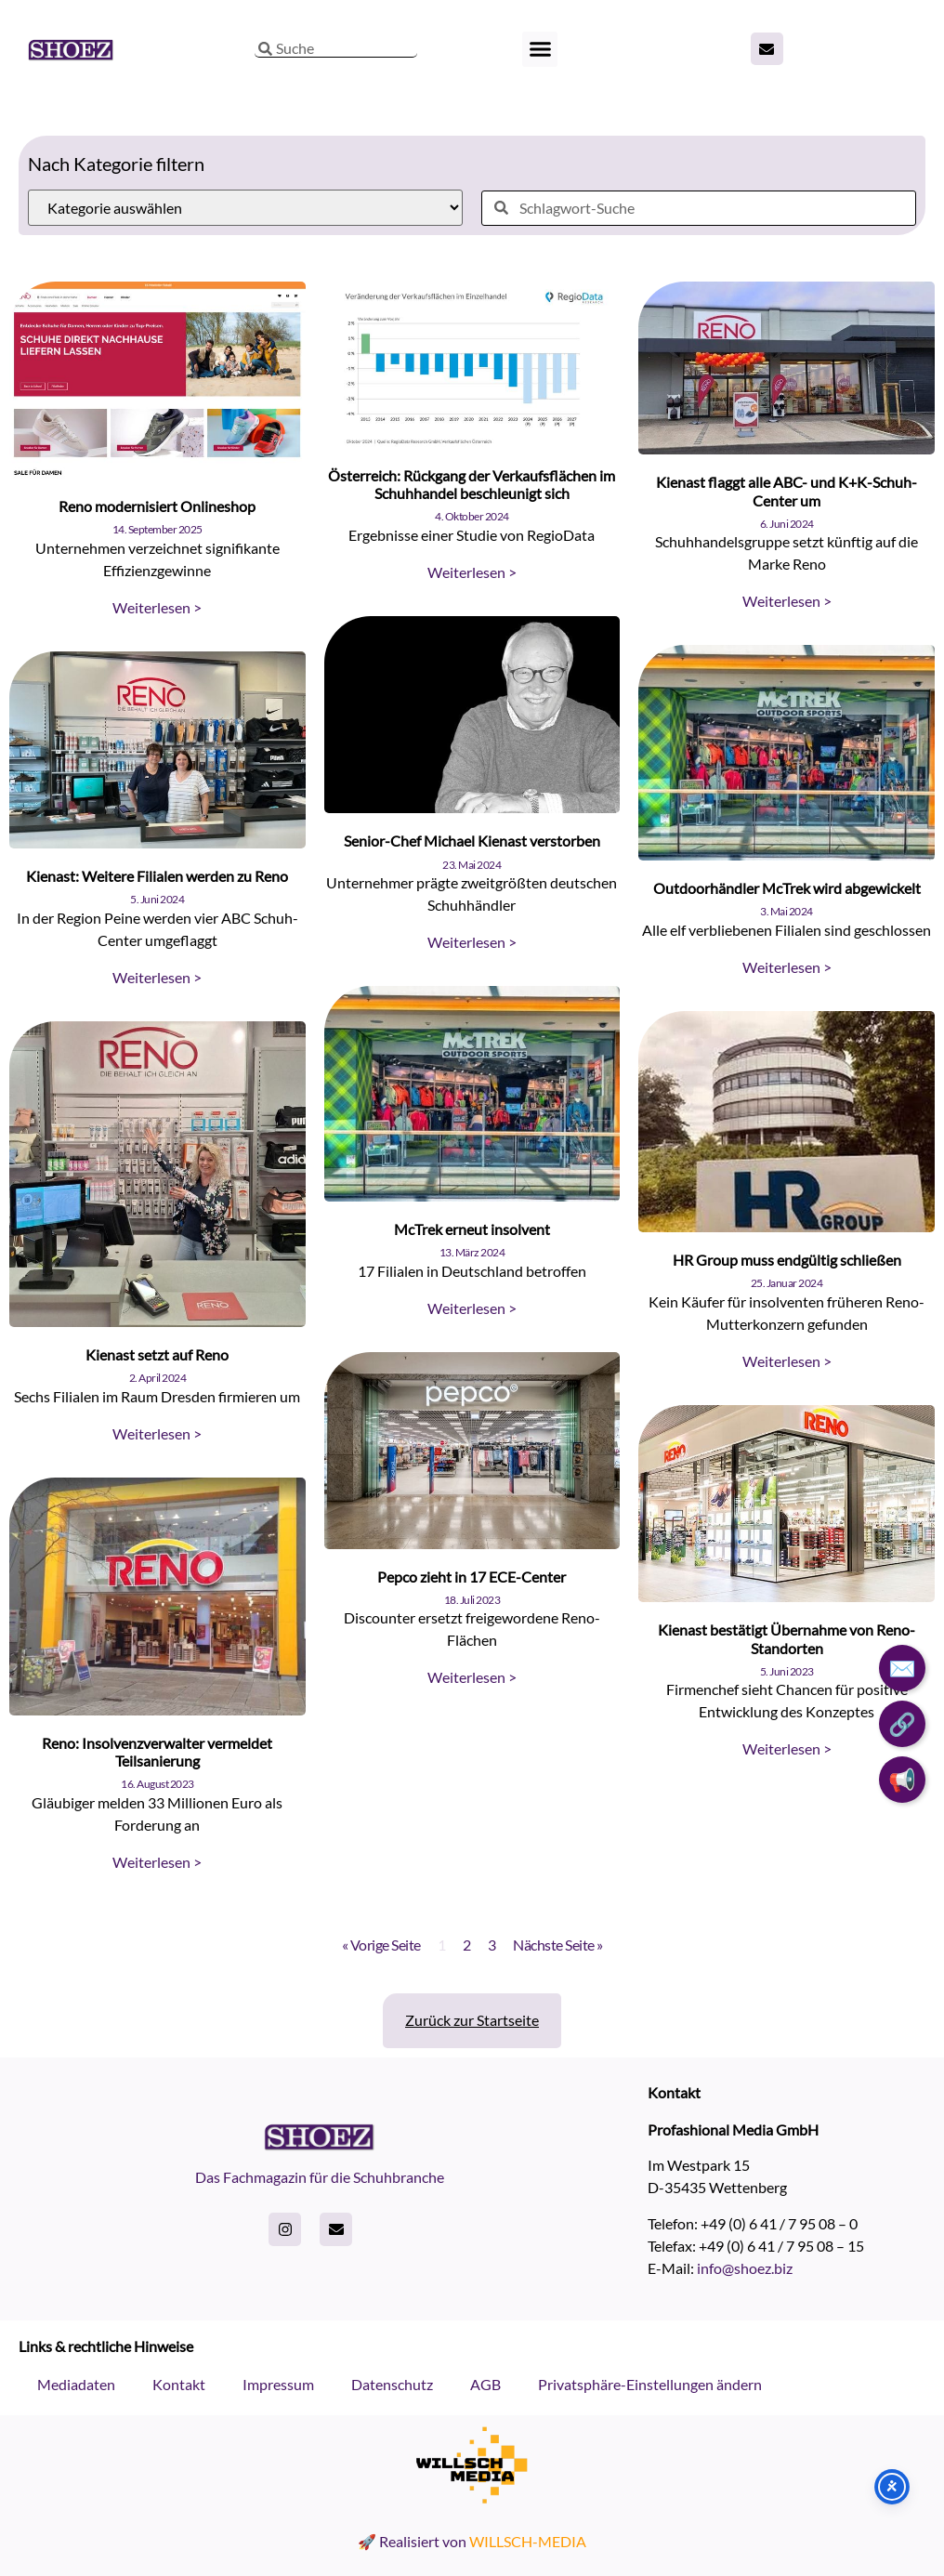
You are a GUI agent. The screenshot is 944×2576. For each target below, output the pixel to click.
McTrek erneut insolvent (472, 1229)
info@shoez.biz (745, 2268)
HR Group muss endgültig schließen (787, 1259)
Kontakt (178, 2384)
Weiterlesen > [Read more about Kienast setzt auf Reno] (157, 1433)
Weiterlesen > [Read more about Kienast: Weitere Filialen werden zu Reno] (157, 977)
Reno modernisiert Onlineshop (157, 506)
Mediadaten (76, 2384)
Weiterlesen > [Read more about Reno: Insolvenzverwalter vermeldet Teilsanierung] (157, 1862)
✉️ (902, 1667)
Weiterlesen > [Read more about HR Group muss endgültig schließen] (787, 1361)
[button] (539, 49)
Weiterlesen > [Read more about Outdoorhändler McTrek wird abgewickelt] (787, 967)
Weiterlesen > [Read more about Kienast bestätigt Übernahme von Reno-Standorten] (787, 1748)
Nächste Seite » (558, 1944)
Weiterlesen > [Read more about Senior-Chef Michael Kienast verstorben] (472, 942)
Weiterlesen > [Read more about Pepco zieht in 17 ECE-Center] (472, 1677)
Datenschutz (392, 2384)
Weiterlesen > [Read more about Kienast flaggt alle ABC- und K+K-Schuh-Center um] (787, 601)
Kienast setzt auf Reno (157, 1354)
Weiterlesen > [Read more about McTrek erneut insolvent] (472, 1308)
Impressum (278, 2384)
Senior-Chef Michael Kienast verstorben (472, 840)
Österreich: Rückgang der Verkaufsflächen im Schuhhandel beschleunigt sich (471, 484)
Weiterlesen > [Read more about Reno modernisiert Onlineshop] (157, 607)
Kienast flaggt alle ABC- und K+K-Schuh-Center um (786, 490)
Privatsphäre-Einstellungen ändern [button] (650, 2384)
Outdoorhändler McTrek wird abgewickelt (787, 888)
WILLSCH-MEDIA (527, 2541)
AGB (485, 2384)
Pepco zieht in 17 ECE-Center (471, 1576)
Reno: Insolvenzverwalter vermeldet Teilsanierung (157, 1751)
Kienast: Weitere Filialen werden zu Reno (157, 876)
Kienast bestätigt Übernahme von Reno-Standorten (786, 1638)
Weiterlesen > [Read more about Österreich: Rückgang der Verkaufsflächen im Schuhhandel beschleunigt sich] (472, 572)
